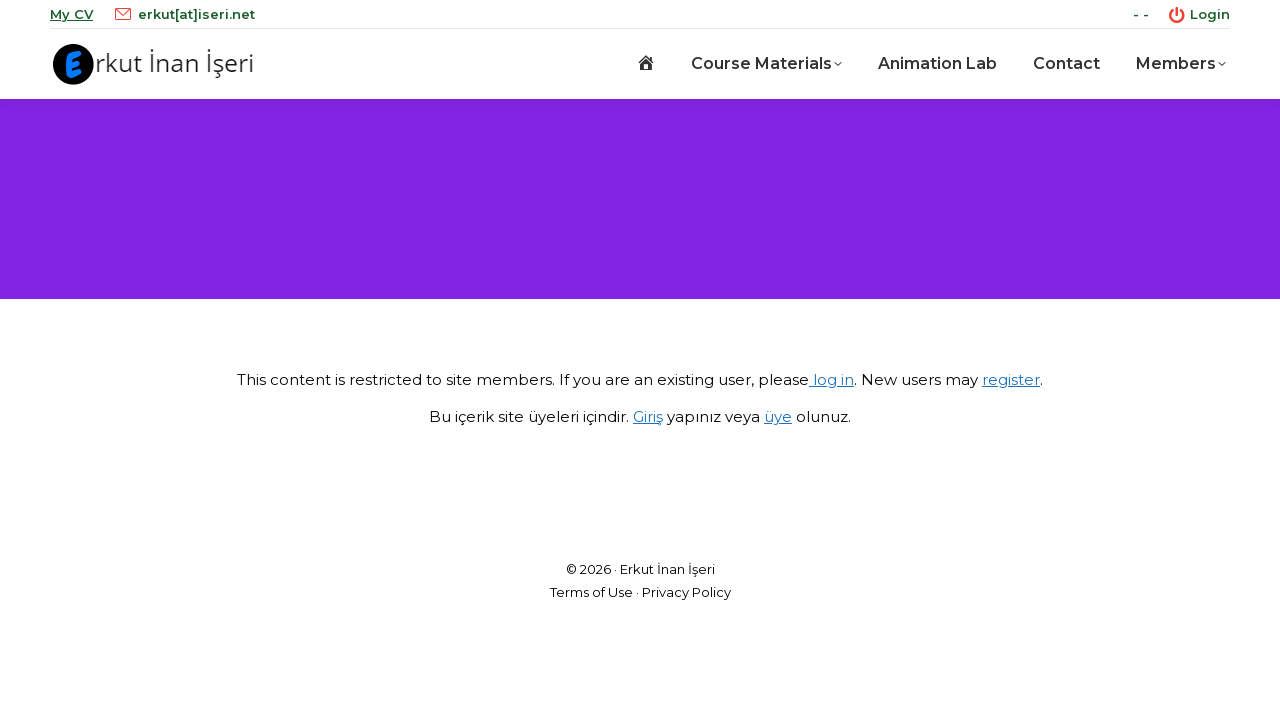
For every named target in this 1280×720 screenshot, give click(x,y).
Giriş (648, 416)
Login (1199, 14)
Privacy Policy (686, 592)
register (1011, 379)
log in (831, 379)
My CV (71, 14)
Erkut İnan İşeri (667, 569)
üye (778, 416)
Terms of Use (591, 592)
